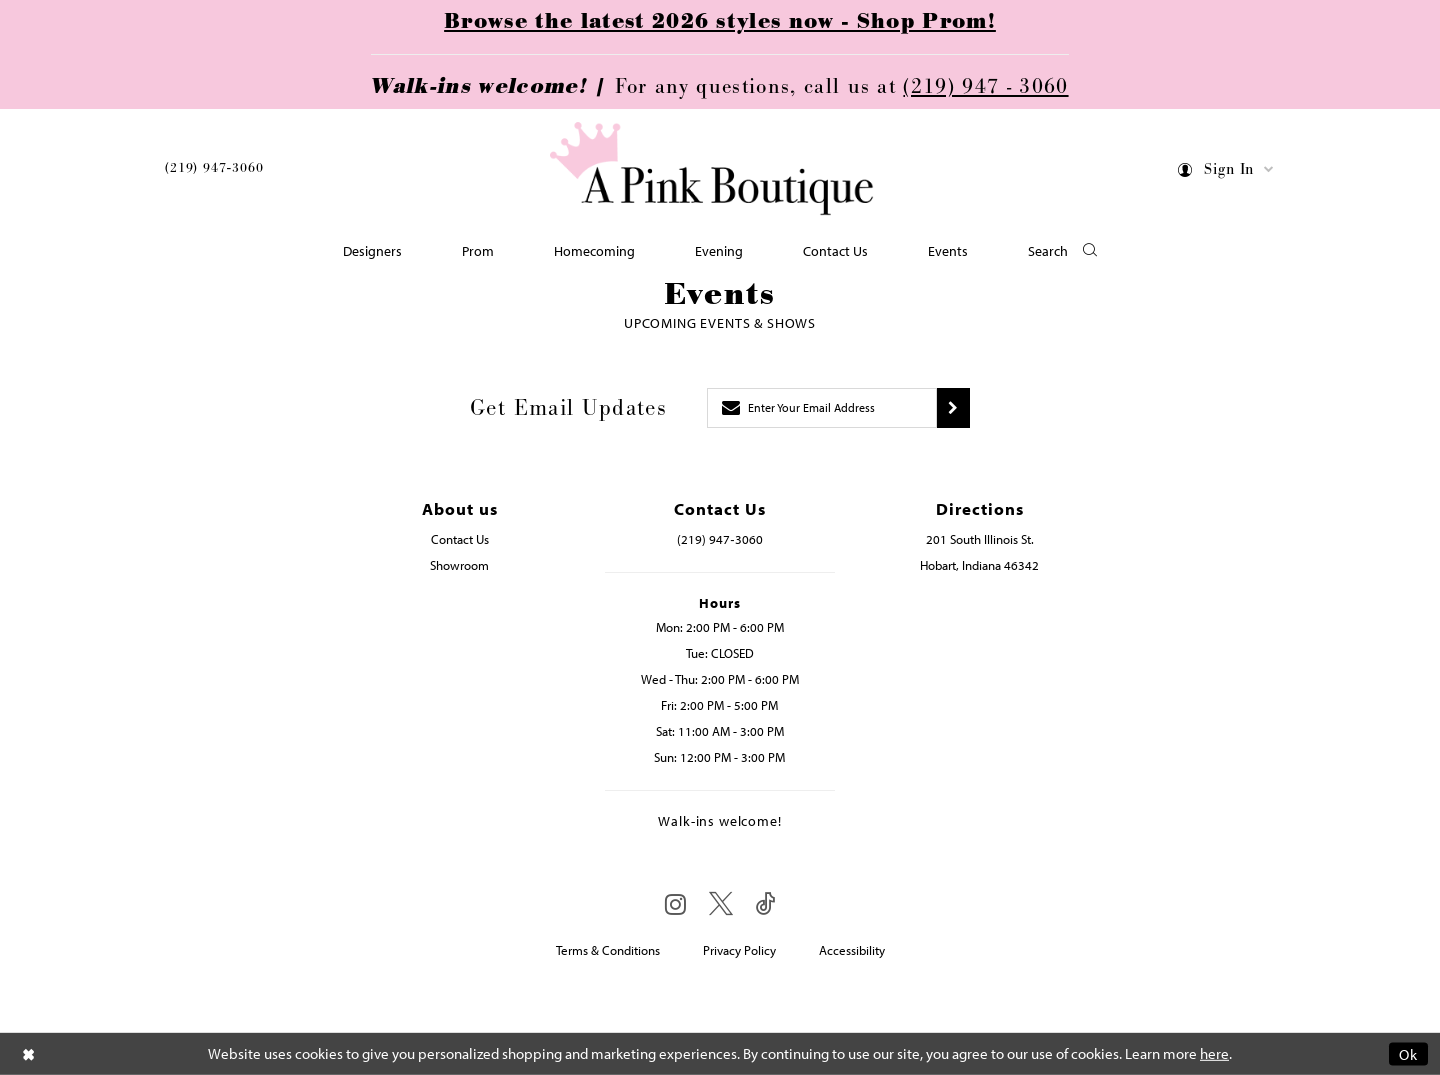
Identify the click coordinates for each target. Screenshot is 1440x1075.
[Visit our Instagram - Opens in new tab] (675, 904)
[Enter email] (822, 408)
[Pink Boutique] (713, 169)
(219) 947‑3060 (214, 168)
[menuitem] (214, 171)
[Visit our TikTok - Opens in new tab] (766, 904)
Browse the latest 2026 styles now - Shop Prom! (720, 22)
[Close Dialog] (29, 1053)
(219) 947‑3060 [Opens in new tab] (719, 539)
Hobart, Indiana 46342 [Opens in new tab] (979, 565)
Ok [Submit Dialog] (1408, 1053)
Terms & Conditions (608, 950)
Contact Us (460, 539)
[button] (1226, 172)
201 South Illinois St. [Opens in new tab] (980, 539)
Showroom (459, 565)
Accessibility (852, 950)
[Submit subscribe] (953, 408)
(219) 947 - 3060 (985, 87)
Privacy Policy (739, 950)
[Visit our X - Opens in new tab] (721, 904)
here (1214, 1053)
